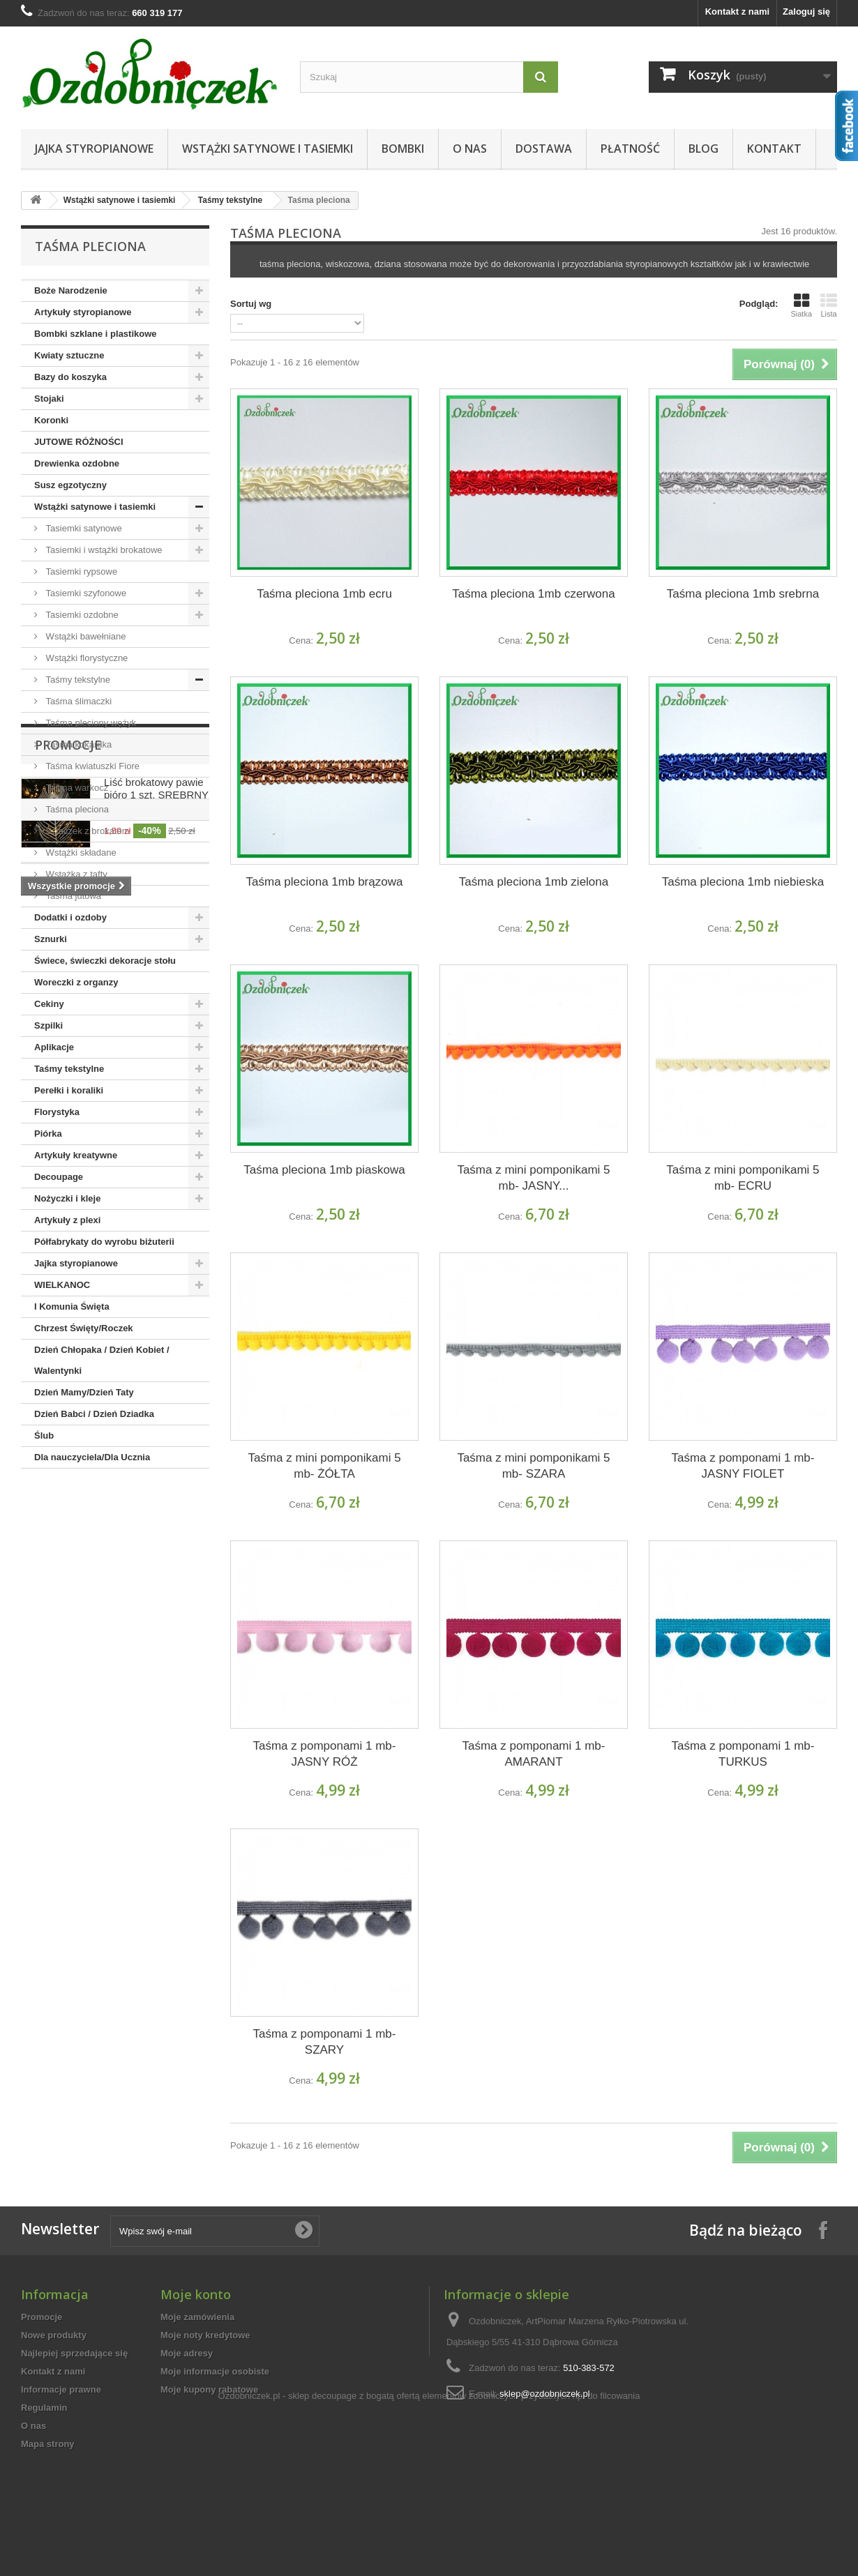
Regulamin (44, 2407)
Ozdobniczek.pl (249, 2493)
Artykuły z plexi (67, 1220)
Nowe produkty (53, 2335)
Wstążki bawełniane (84, 636)
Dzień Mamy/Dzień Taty (84, 1392)
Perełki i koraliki (68, 1090)
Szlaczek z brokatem (86, 831)
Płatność (630, 148)
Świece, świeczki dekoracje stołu (105, 960)
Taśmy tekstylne (230, 200)
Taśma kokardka (77, 744)
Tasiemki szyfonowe (84, 593)
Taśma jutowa (72, 896)
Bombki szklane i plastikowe (95, 333)
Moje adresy (186, 2353)
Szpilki (48, 1025)
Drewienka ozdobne (76, 463)
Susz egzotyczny (70, 485)
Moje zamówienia (197, 2317)
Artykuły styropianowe (82, 312)
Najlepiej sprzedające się (74, 2353)
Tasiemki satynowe (82, 528)
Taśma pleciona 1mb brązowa (324, 881)
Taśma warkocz (75, 787)
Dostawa (543, 148)
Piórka (48, 1133)
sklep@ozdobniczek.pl (544, 2393)
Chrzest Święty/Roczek (83, 1328)
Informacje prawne (61, 2389)
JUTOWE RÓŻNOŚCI (78, 442)
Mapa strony (48, 2444)
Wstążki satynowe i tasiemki (267, 148)
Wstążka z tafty (75, 874)
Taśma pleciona (76, 809)
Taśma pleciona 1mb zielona (534, 881)
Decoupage (58, 1177)
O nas (470, 148)
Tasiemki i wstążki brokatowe (103, 550)
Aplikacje (54, 1047)
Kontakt (774, 148)
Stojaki (49, 398)
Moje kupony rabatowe (209, 2389)
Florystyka (57, 1112)
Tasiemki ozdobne (81, 614)
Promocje (68, 1510)
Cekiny (49, 1004)
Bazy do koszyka (70, 377)
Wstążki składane (79, 852)
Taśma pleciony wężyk (89, 723)
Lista (828, 305)
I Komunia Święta (72, 1306)
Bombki (403, 148)
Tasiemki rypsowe (80, 571)
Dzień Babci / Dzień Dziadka (94, 1414)
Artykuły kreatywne (75, 1155)
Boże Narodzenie (70, 290)
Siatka (801, 305)
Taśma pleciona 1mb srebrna (743, 593)
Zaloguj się (806, 11)
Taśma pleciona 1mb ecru (324, 593)
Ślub (44, 1435)
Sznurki (50, 939)
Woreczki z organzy (76, 982)
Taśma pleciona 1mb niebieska (743, 881)
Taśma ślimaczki (77, 701)
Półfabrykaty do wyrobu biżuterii (104, 1241)
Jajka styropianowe (94, 148)
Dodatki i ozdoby (70, 917)
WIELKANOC (62, 1285)
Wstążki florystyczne (85, 658)
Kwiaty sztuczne (69, 355)
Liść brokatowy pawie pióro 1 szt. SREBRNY (156, 1554)
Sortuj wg (250, 303)
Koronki (51, 420)
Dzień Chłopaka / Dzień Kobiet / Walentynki (102, 1360)
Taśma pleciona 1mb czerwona (533, 593)
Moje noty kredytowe (205, 2335)
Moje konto (195, 2294)
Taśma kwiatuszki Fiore (91, 766)
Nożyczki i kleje (67, 1198)
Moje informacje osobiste (214, 2371)
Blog (703, 148)
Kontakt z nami (737, 11)
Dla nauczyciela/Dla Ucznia (92, 1457)
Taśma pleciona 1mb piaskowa (324, 1169)
